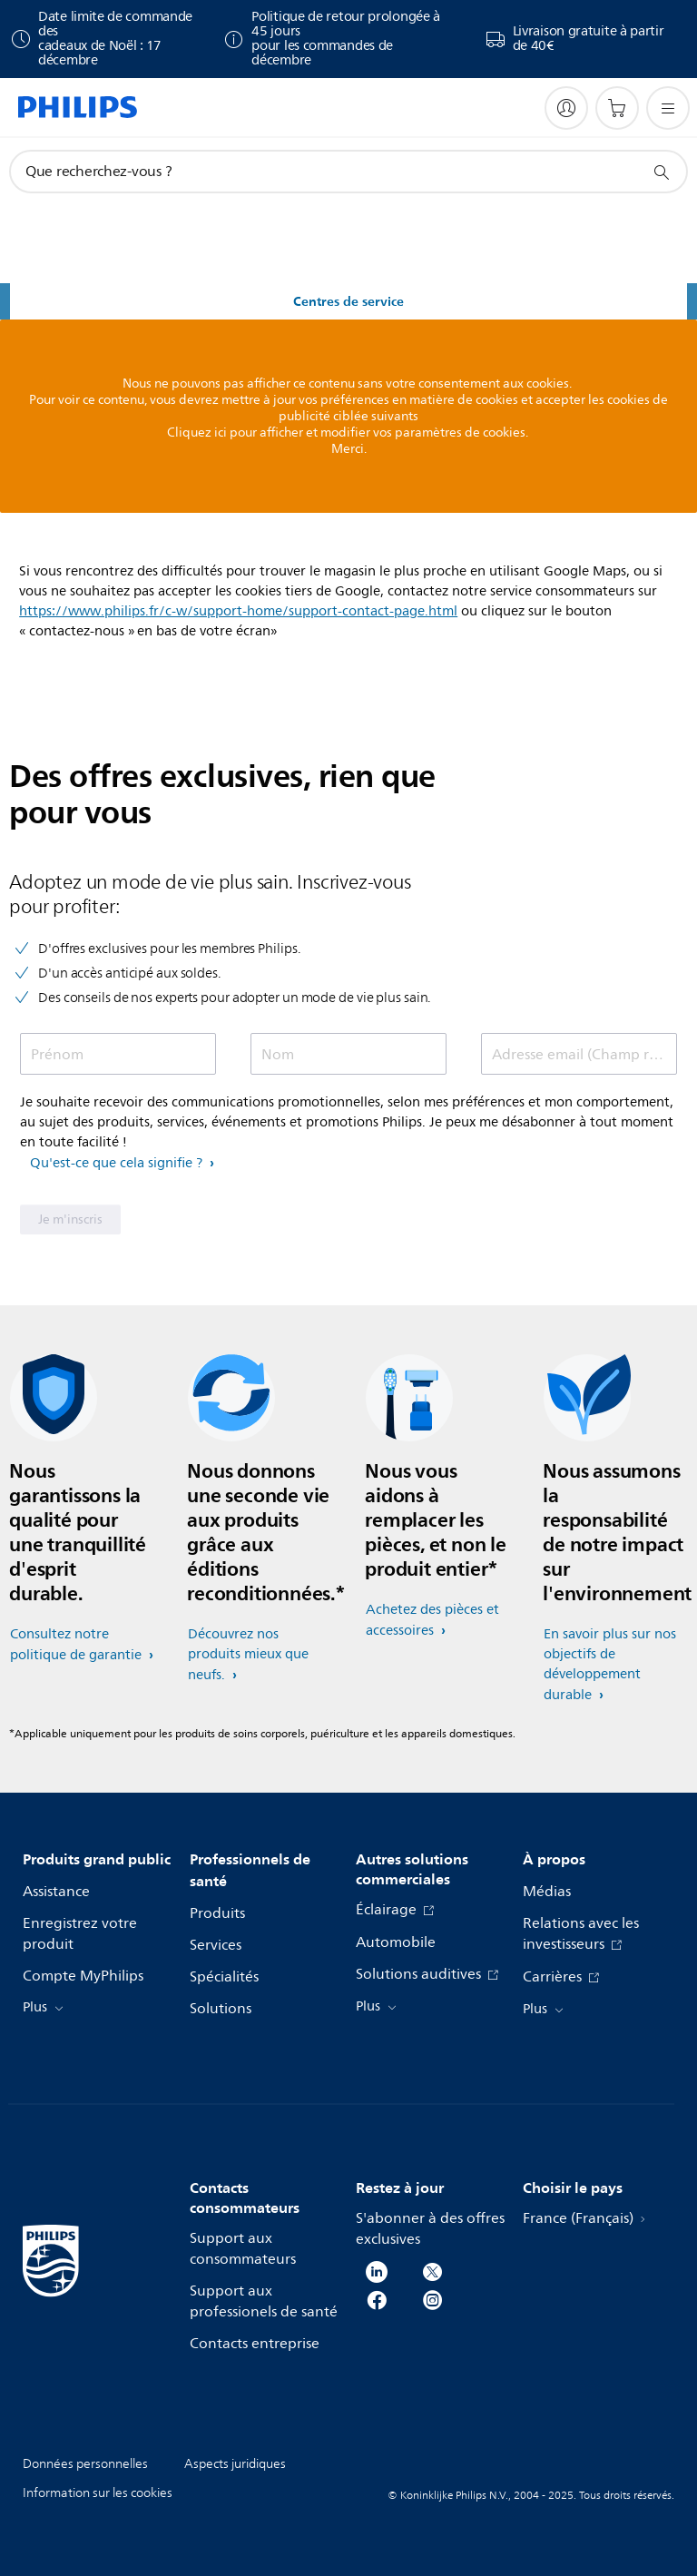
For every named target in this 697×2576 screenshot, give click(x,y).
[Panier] (617, 108)
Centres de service (348, 301)
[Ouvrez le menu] (668, 108)
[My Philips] (566, 108)
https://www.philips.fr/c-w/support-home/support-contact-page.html (238, 611)
